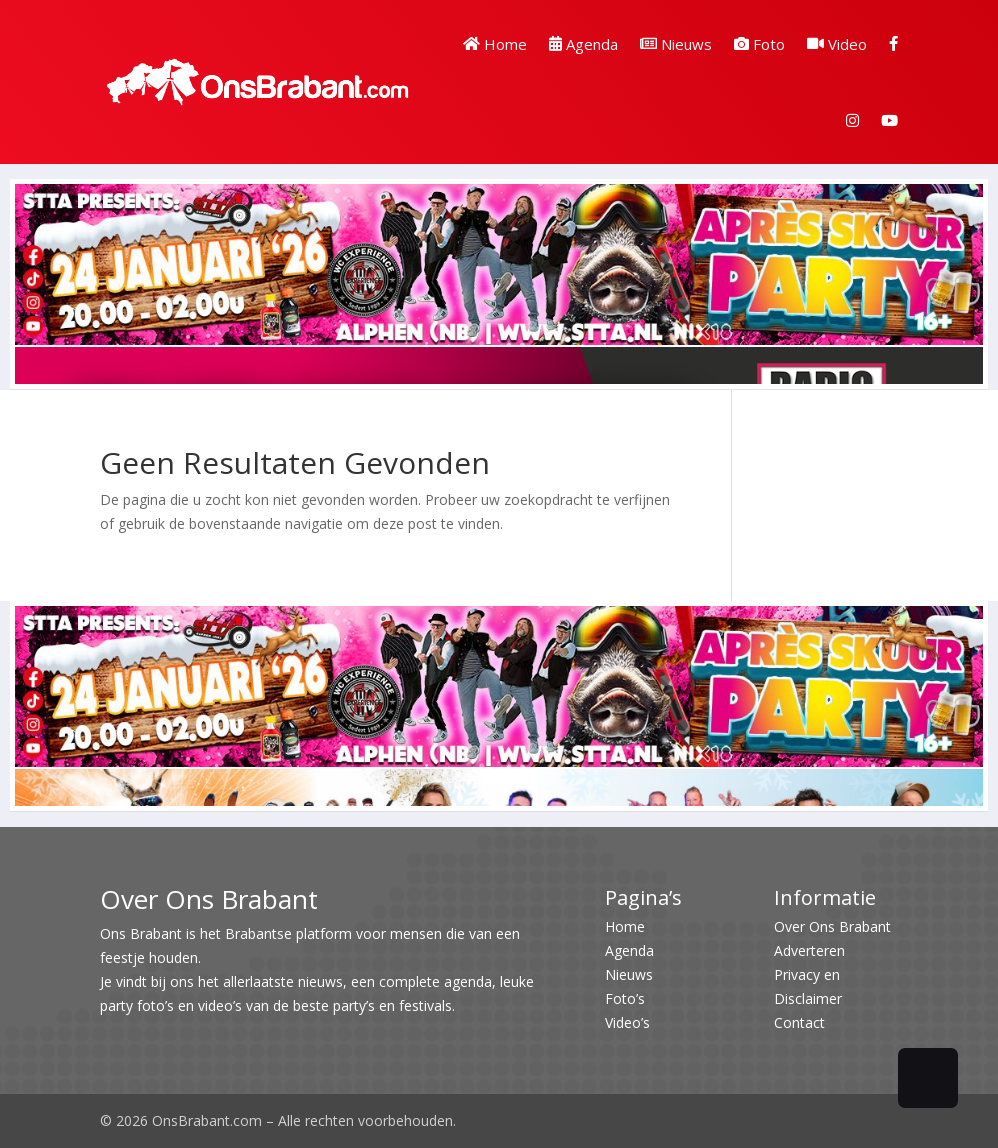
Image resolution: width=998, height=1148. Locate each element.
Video (837, 44)
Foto (759, 44)
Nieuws (676, 44)
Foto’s (625, 998)
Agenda (583, 44)
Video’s (627, 1022)
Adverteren (809, 950)
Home (495, 44)
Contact (799, 1022)
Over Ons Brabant (832, 926)
